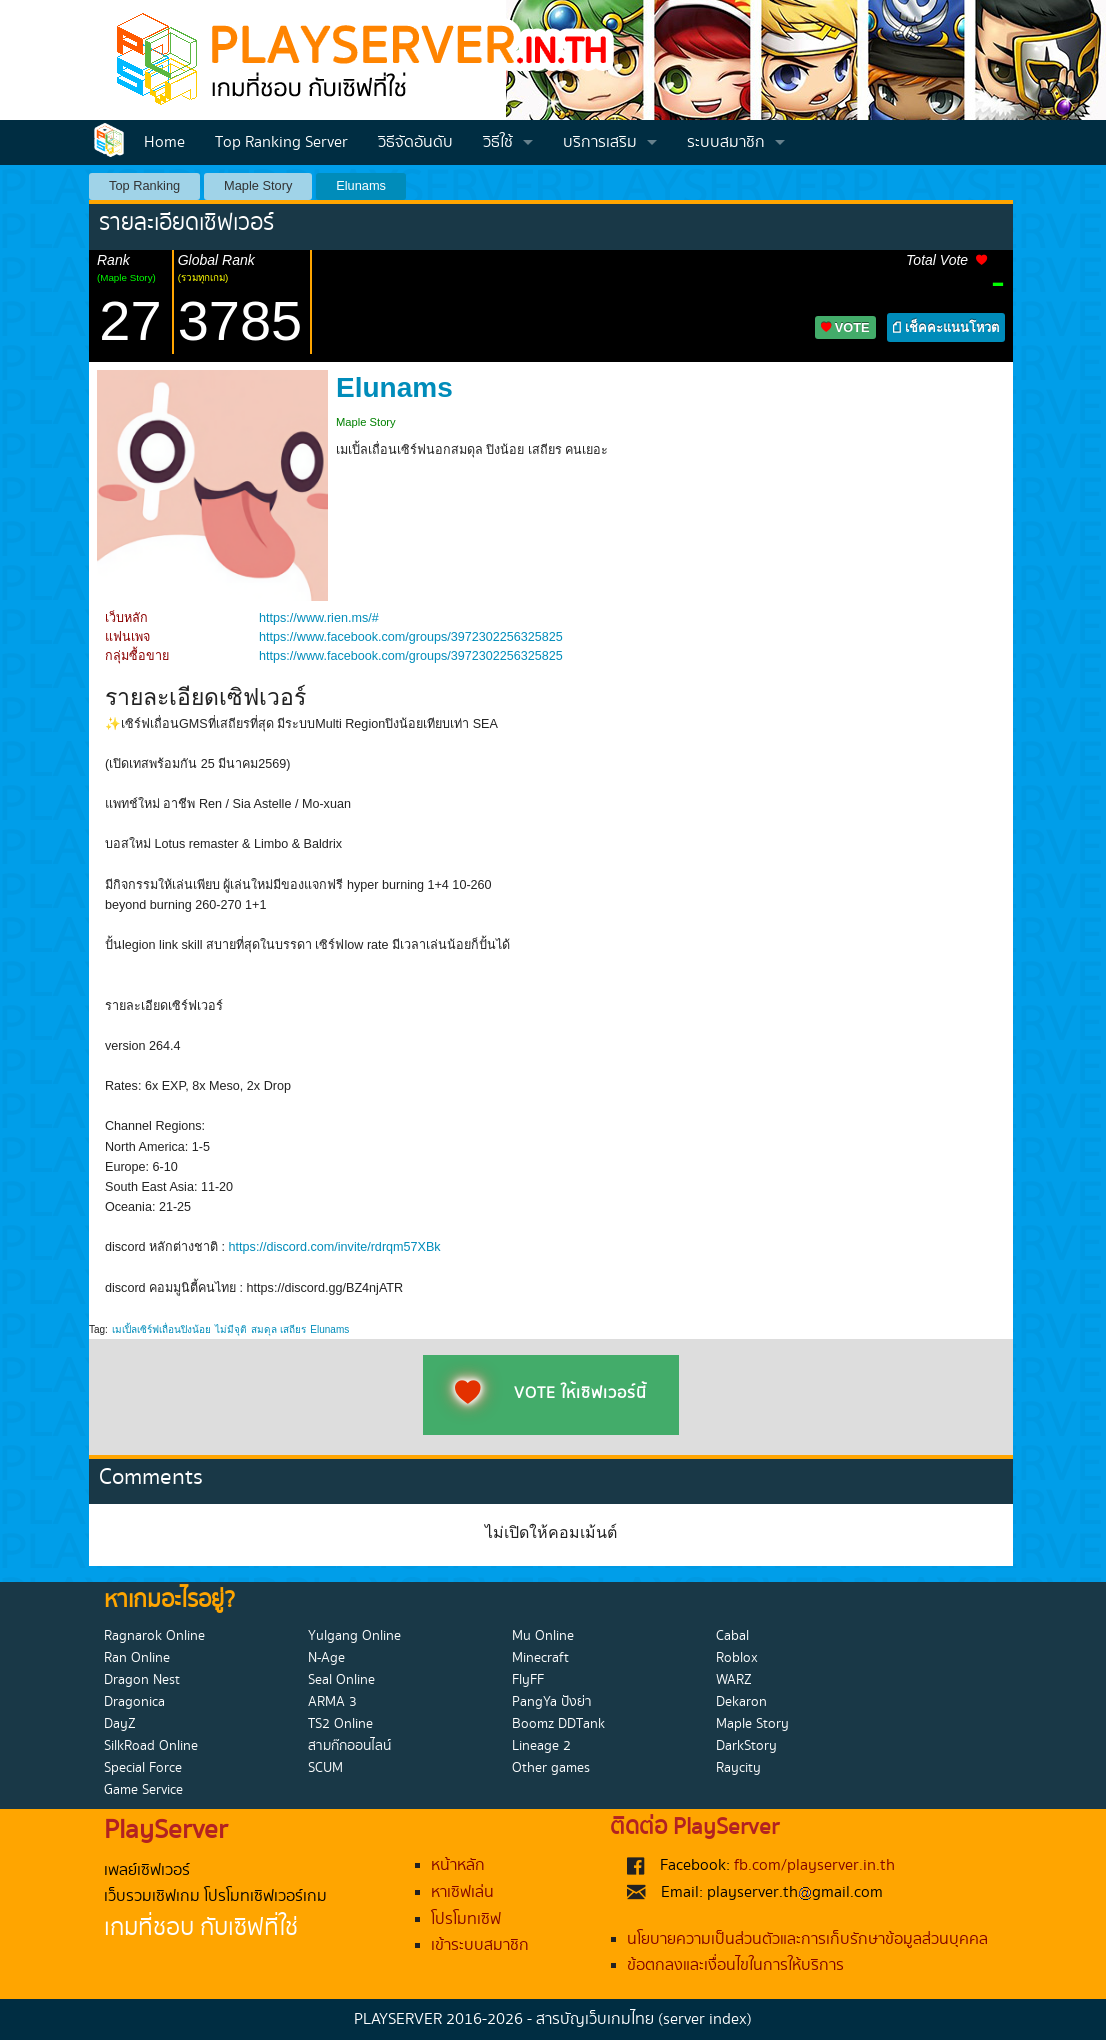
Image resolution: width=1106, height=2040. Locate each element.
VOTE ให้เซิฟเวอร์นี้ (551, 1394)
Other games (551, 1768)
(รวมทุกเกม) (203, 277)
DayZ (120, 1724)
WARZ (734, 1680)
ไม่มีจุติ (231, 1329)
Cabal (732, 1636)
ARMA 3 (332, 1702)
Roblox (737, 1658)
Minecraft (540, 1658)
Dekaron (741, 1702)
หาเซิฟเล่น (462, 1892)
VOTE (845, 327)
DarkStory (746, 1746)
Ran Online (137, 1658)
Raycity (738, 1768)
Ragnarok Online (154, 1636)
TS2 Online (340, 1724)
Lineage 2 (541, 1746)
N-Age (326, 1658)
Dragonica (134, 1702)
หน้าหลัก (458, 1865)
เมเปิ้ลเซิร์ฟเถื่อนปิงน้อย (161, 1329)
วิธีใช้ (498, 142)
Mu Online (543, 1636)
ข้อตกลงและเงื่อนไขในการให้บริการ (735, 1965)
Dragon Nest (142, 1680)
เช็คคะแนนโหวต (946, 327)
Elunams (361, 185)
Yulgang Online (354, 1636)
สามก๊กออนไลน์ (349, 1746)
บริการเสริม (600, 142)
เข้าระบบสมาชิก (480, 1945)
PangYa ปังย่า (552, 1702)
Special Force (143, 1768)
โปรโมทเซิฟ (466, 1919)
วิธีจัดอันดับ (415, 142)
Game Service (143, 1790)
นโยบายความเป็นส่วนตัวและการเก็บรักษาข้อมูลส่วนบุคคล (807, 1939)
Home (164, 142)
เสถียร (293, 1329)
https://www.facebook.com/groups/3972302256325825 (411, 637)
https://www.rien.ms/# (319, 618)
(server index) (705, 2019)
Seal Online (341, 1680)
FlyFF (528, 1680)
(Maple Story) (126, 277)
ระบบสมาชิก (726, 142)
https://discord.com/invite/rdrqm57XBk (335, 1247)
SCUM (325, 1768)
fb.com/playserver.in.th (814, 1865)
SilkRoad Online (151, 1746)
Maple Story (258, 185)
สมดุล (264, 1329)
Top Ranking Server (281, 142)
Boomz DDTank (558, 1724)
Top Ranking (144, 185)
